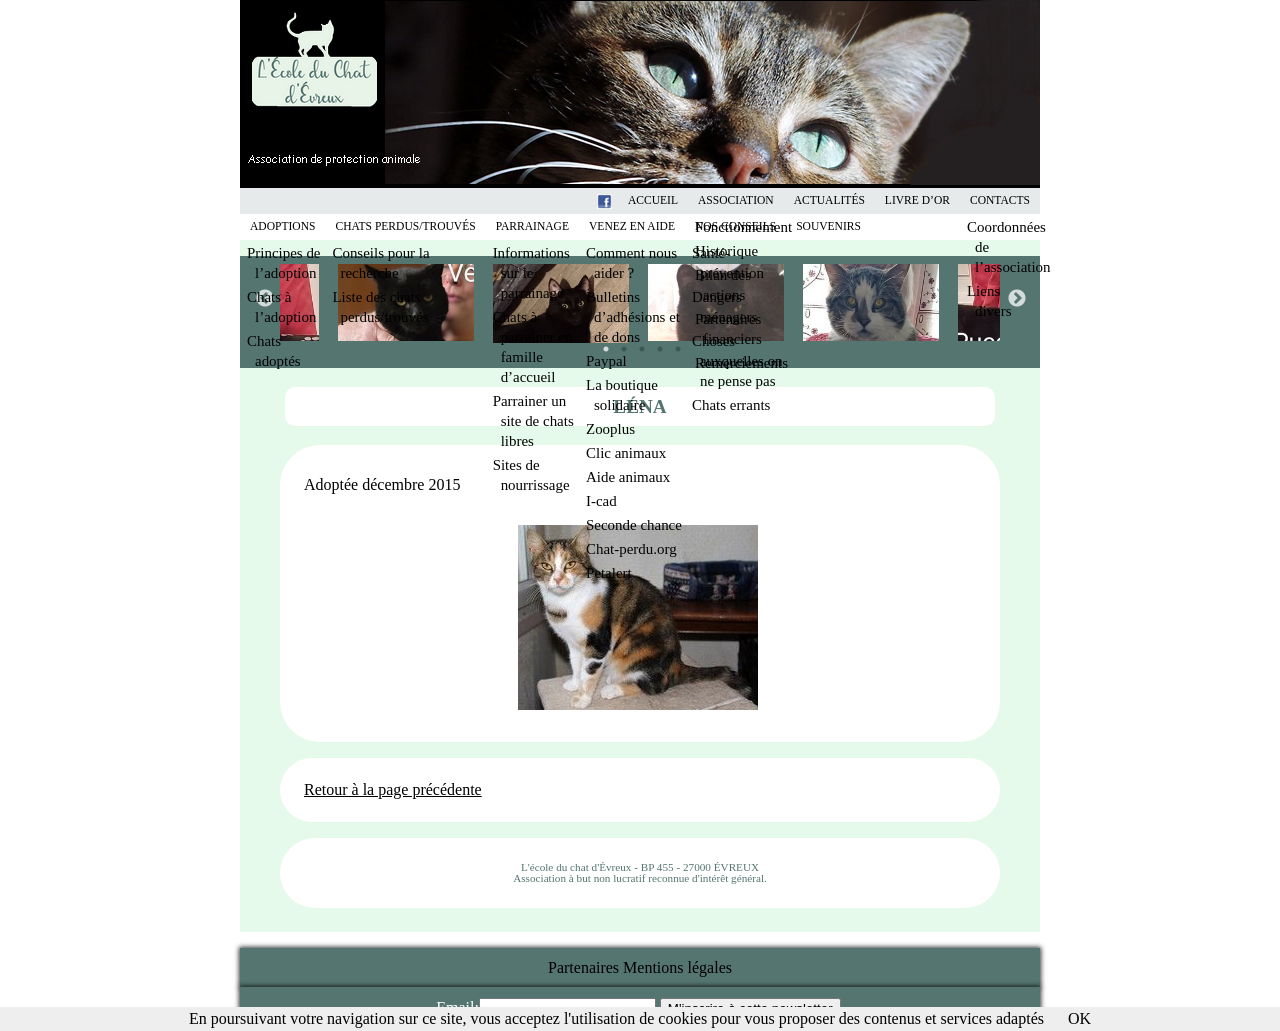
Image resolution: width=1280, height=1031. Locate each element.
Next (1016, 298)
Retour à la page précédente (393, 789)
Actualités (829, 200)
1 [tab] (601, 344)
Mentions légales (677, 967)
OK (1079, 1018)
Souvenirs (828, 226)
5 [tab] (673, 344)
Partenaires (583, 967)
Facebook (630, 200)
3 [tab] (637, 344)
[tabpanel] (717, 302)
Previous (264, 298)
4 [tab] (655, 344)
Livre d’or (917, 200)
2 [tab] (619, 344)
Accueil (653, 200)
